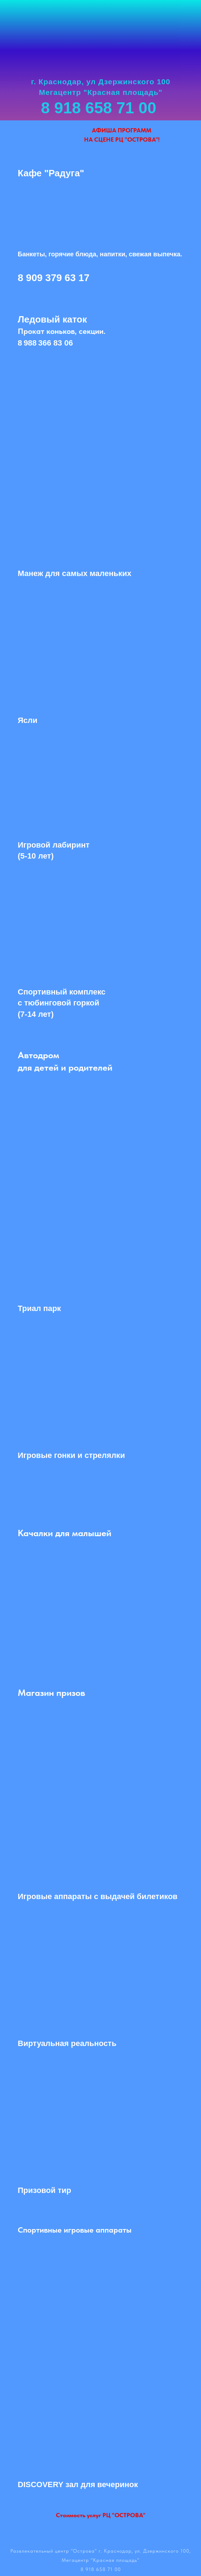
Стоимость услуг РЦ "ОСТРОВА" (100, 2515)
